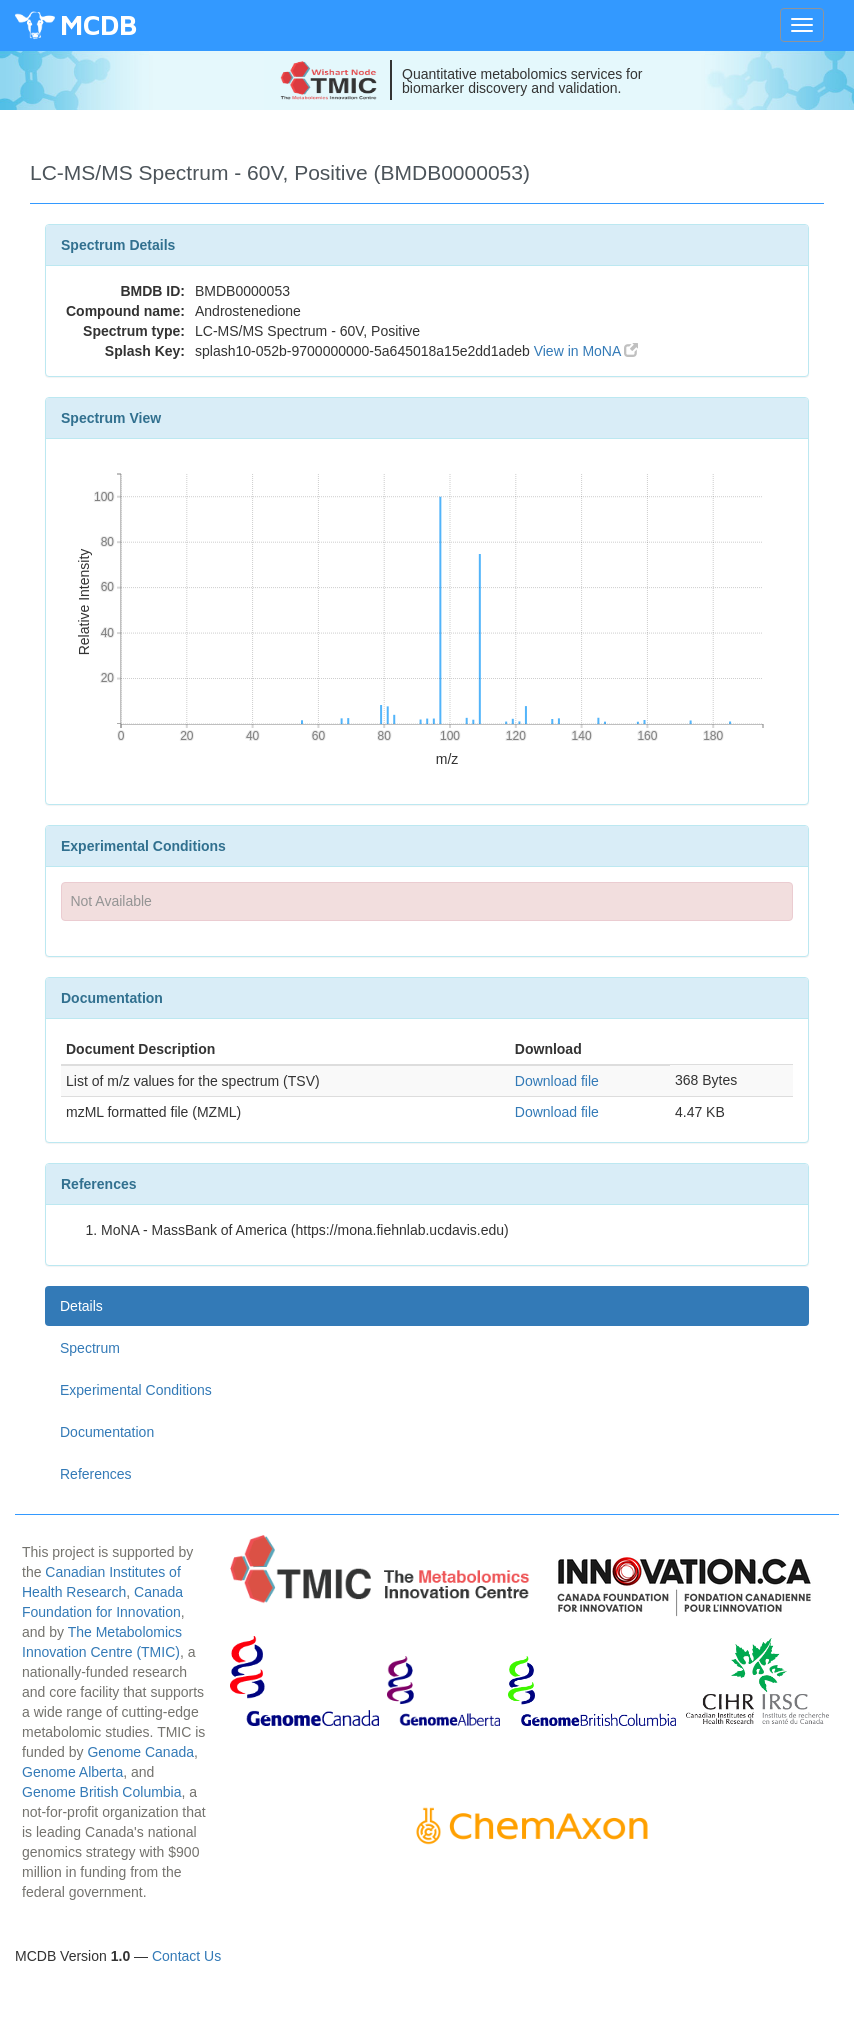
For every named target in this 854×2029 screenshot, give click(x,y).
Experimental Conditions (136, 1390)
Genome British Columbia (102, 1792)
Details (81, 1306)
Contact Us (186, 1956)
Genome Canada (140, 1752)
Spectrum (90, 1348)
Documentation (107, 1432)
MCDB (98, 24)
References (96, 1474)
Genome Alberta (72, 1772)
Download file (557, 1081)
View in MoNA (586, 351)
